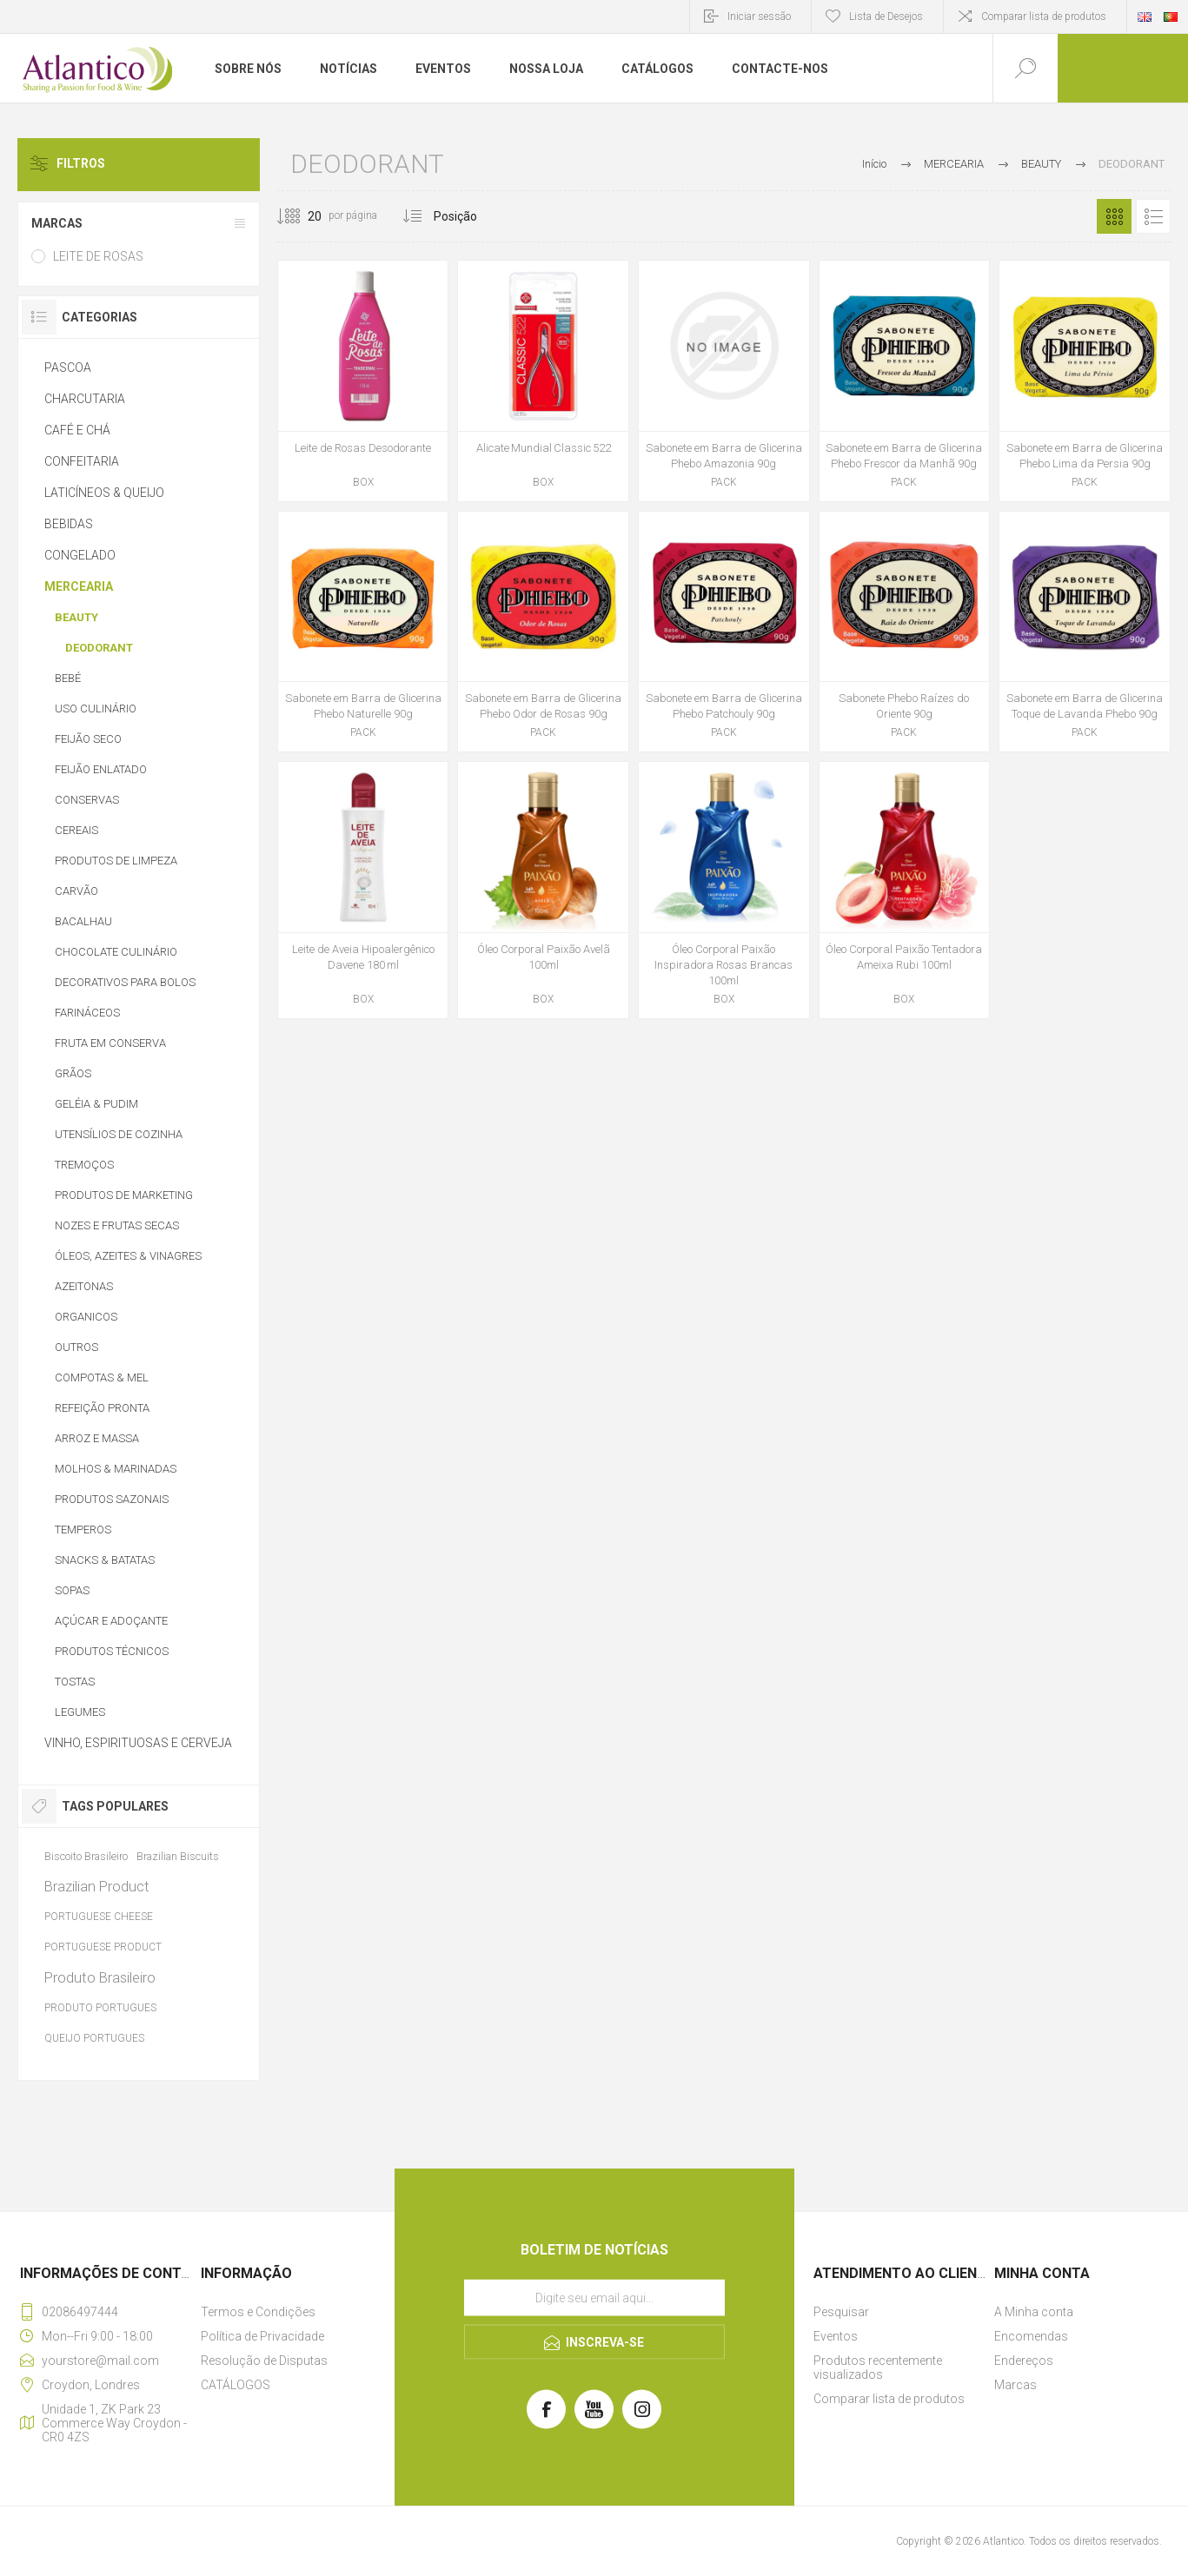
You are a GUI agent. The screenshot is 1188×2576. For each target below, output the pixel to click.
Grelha (1114, 216)
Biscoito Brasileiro (86, 1856)
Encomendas (1031, 2336)
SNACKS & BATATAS (105, 1559)
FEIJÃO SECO (88, 738)
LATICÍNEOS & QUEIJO (104, 493)
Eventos (835, 2336)
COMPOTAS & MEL (102, 1377)
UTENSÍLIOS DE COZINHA (119, 1134)
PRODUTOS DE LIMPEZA (116, 860)
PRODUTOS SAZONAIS (112, 1499)
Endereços (1023, 2360)
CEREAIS (76, 830)
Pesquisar (841, 2312)
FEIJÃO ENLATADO (101, 769)
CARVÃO (76, 890)
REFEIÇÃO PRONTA (102, 1407)
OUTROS (76, 1347)
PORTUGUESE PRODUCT (103, 1947)
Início (874, 163)
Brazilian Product (96, 1886)
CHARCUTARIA (84, 399)
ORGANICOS (86, 1316)
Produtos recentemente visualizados (877, 2367)
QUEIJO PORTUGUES (94, 2038)
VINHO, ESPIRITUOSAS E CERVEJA (138, 1743)
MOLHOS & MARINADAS (115, 1468)
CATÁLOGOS (235, 2385)
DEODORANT (99, 647)
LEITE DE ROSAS (98, 256)
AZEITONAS (84, 1286)
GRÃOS (73, 1073)
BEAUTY (76, 617)
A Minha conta (1033, 2312)
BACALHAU (83, 921)
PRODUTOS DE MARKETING (124, 1195)
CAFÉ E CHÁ (77, 430)
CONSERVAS (87, 799)
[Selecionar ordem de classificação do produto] (488, 216)
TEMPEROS (83, 1529)
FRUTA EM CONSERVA (110, 1043)
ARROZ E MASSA (97, 1438)
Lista (1153, 216)
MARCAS (57, 223)
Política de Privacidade (262, 2336)
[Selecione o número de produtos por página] (301, 216)
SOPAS (72, 1590)
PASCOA (67, 367)
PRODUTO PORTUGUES (100, 2008)
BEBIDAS (68, 524)
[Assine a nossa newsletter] (594, 2298)
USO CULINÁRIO (95, 708)
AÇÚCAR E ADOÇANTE (111, 1620)
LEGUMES (80, 1711)
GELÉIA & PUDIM (96, 1103)
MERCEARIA (78, 586)
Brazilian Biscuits (177, 1856)
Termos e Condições (258, 2312)
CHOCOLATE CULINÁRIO (116, 951)
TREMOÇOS (84, 1164)
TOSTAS (75, 1681)
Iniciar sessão (759, 16)
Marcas (1015, 2385)
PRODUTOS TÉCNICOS (112, 1651)
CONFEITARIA (81, 461)
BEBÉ (68, 678)
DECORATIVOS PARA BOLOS (125, 982)
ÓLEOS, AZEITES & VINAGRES (128, 1255)
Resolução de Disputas (264, 2360)
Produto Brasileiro (100, 1977)
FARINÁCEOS (87, 1012)
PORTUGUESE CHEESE (98, 1916)
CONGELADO (80, 555)
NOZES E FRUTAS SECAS (117, 1225)
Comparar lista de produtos (1043, 16)
